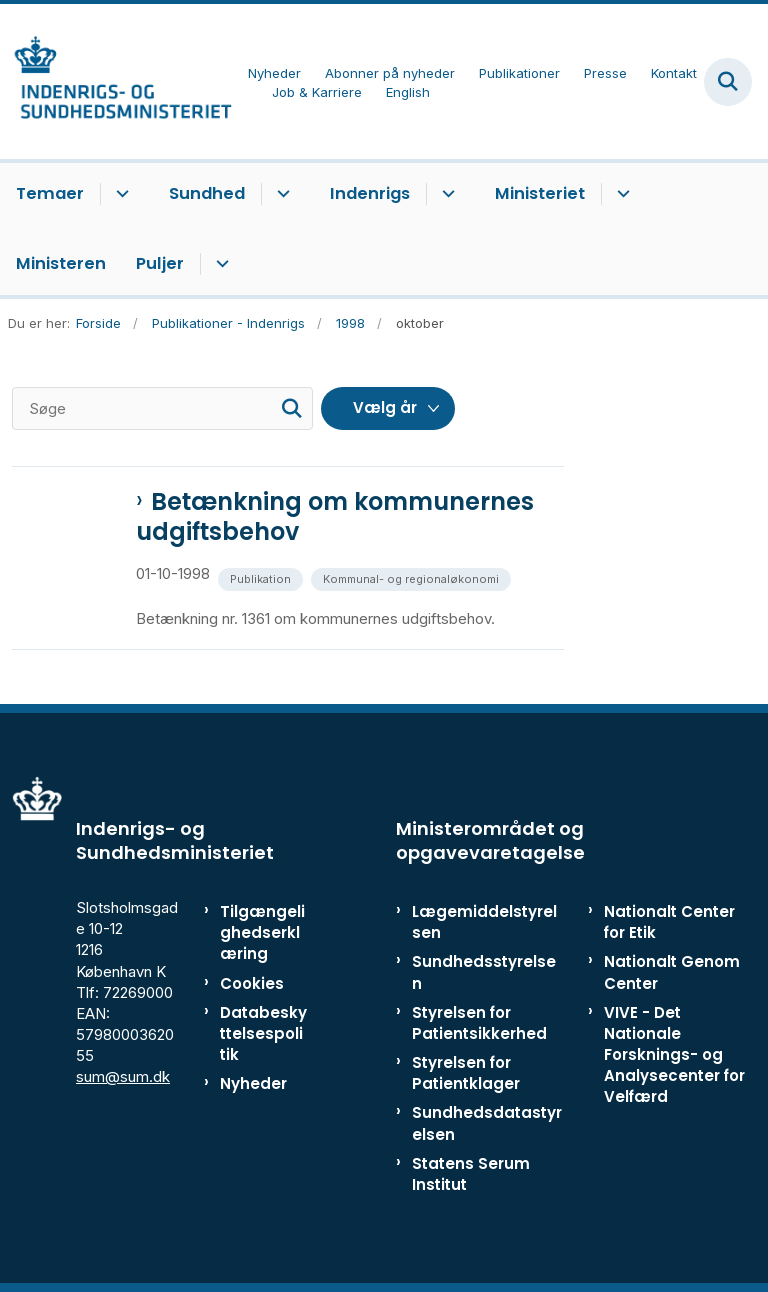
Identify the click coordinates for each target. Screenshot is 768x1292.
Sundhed (207, 193)
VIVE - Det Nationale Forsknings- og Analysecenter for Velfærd (674, 1055)
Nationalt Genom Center (672, 972)
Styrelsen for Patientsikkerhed (479, 1023)
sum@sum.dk (123, 1076)
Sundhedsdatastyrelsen (487, 1123)
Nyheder (253, 1083)
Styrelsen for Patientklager (466, 1073)
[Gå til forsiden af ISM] (116, 81)
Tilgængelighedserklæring (262, 932)
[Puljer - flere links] (219, 264)
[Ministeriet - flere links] (620, 194)
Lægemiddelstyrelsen (484, 922)
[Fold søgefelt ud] (728, 82)
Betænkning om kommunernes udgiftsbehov (335, 517)
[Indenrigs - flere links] (445, 194)
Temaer (50, 193)
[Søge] (162, 408)
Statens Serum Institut (471, 1174)
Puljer (160, 263)
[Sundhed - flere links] (280, 194)
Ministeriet (540, 193)
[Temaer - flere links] (119, 194)
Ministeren (61, 263)
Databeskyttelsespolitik (263, 1033)
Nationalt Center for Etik (669, 922)
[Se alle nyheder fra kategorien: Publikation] (262, 577)
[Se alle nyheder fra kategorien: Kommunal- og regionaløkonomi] (413, 577)
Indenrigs (370, 193)
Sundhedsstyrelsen (484, 972)
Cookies (252, 983)
